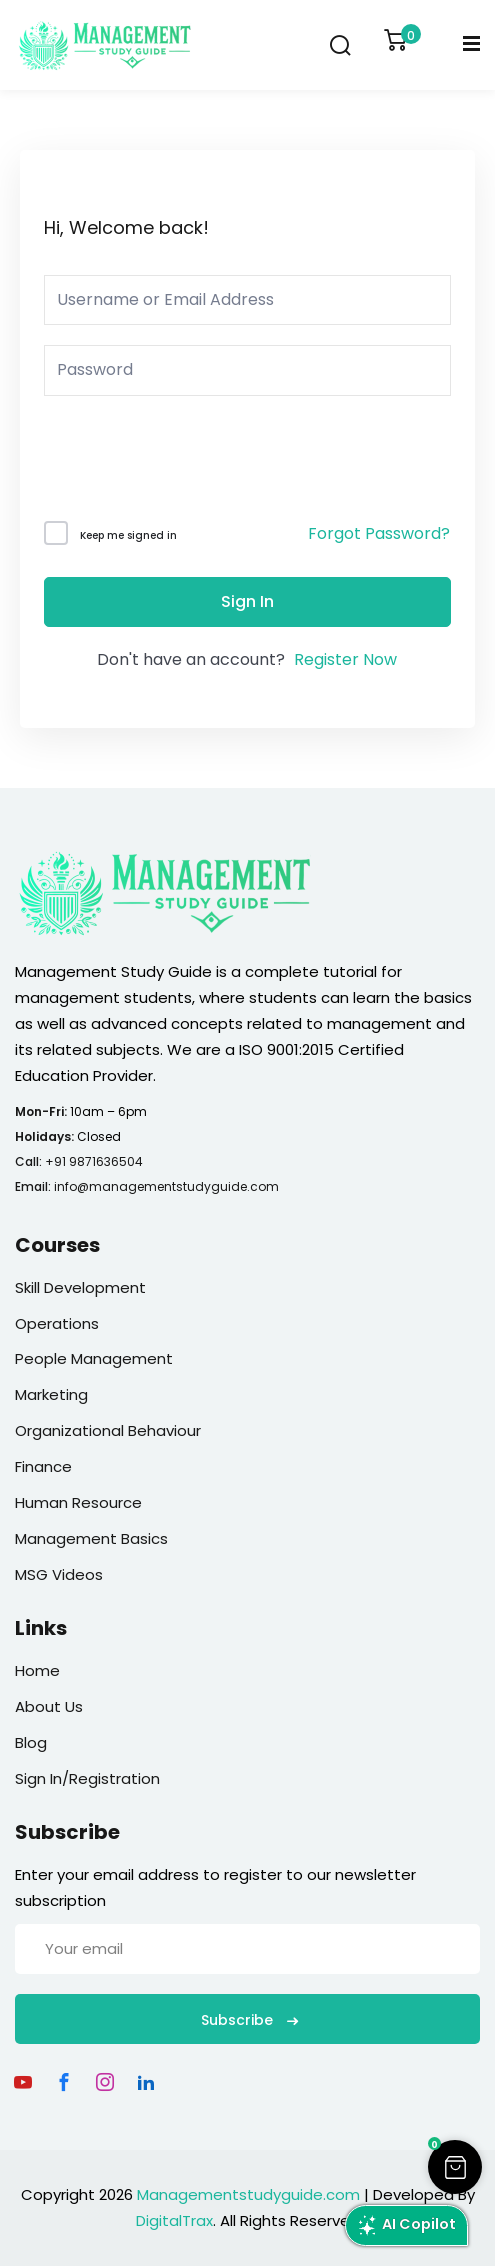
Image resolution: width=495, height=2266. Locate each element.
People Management (94, 1358)
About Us (49, 1706)
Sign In (247, 601)
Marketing (51, 1394)
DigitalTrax (174, 2220)
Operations (57, 1323)
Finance (43, 1466)
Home (37, 1670)
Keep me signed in (128, 535)
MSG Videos (59, 1574)
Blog (31, 1742)
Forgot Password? (379, 533)
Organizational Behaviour (108, 1430)
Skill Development (80, 1287)
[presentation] (179, 462)
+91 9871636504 (94, 1161)
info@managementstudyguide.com (166, 1186)
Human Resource (78, 1502)
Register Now (345, 659)
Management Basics (91, 1538)
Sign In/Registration (87, 1778)
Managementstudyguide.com (248, 2194)
